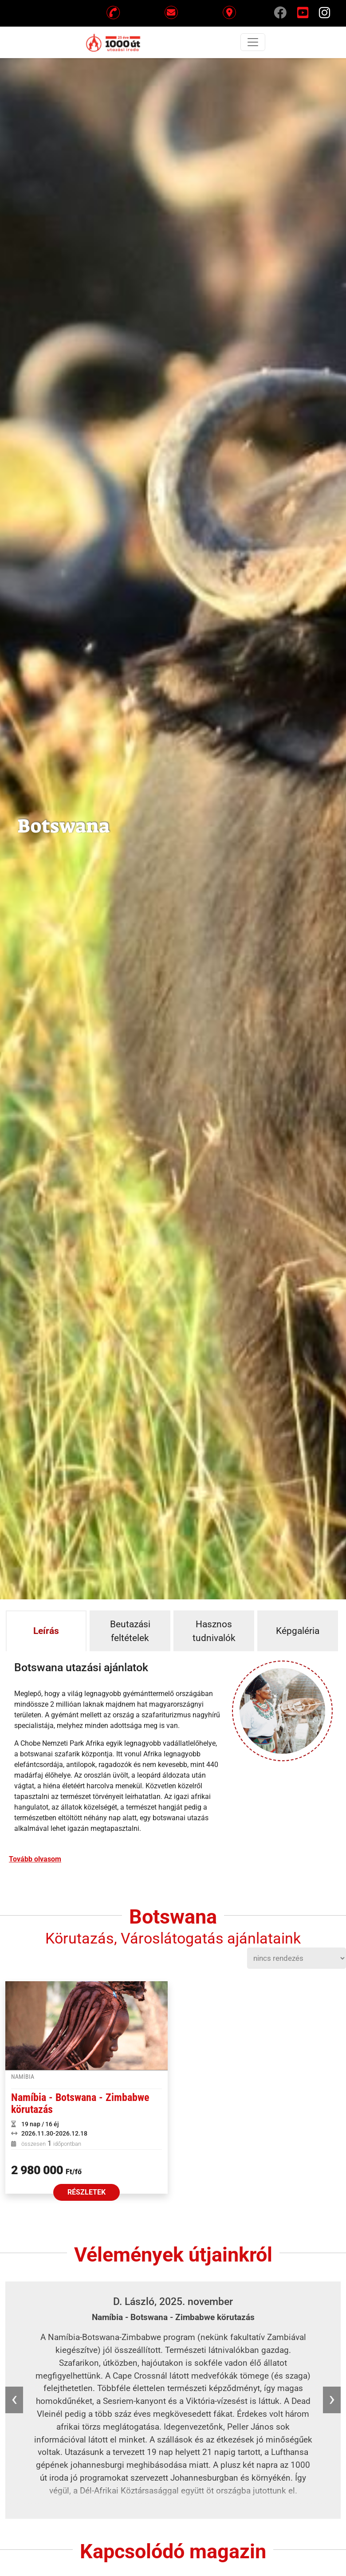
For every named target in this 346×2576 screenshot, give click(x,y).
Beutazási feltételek (130, 1631)
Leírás (46, 1631)
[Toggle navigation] (252, 42)
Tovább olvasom (35, 1859)
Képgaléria (297, 1631)
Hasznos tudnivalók (214, 1631)
